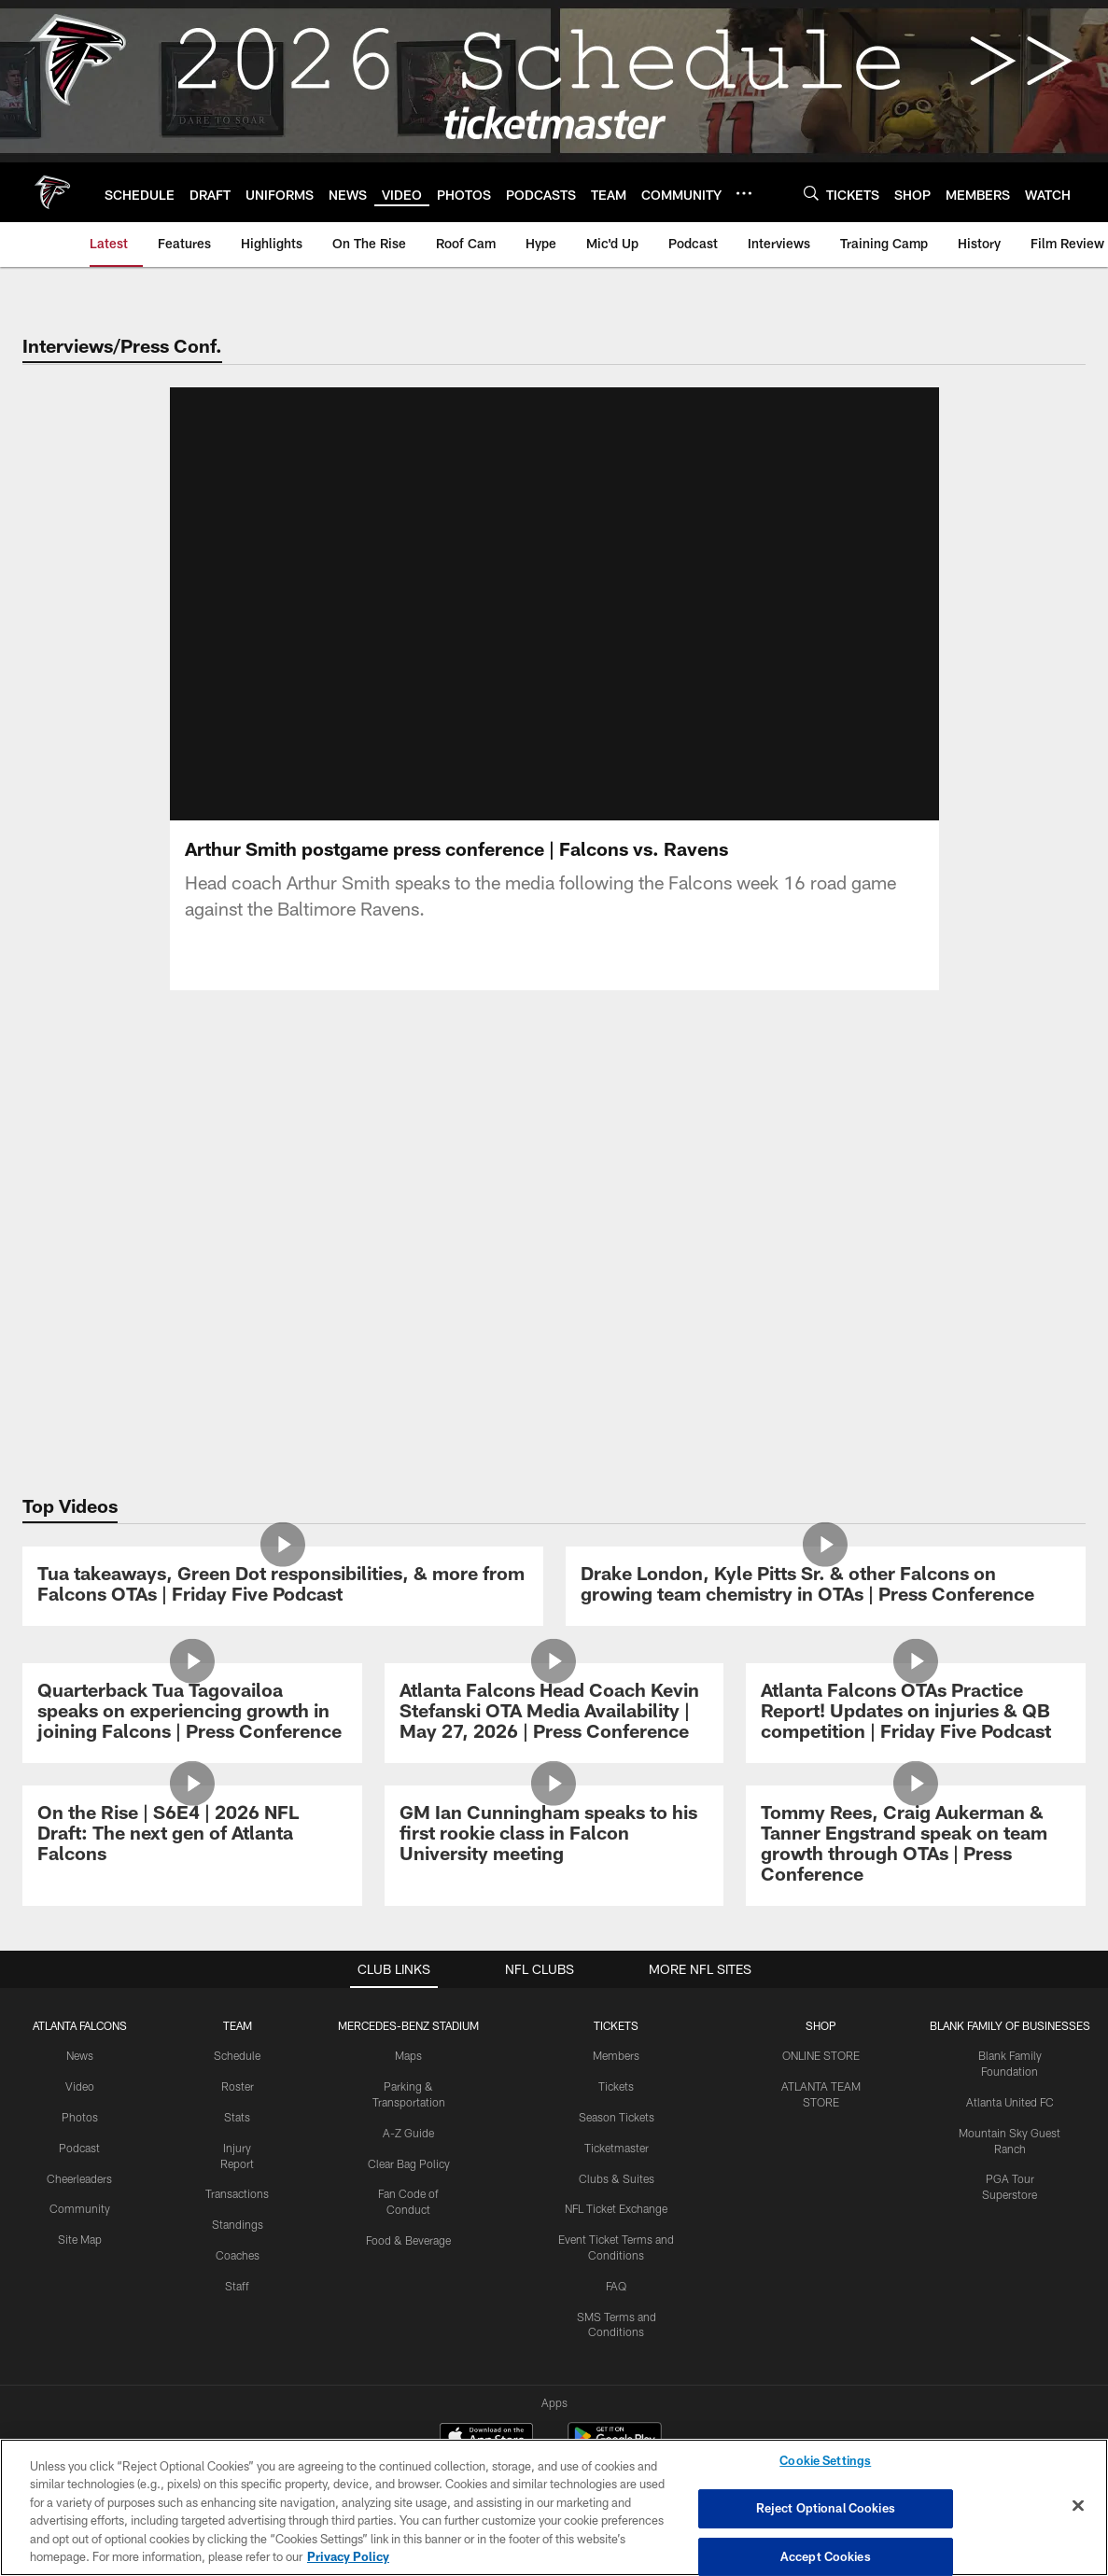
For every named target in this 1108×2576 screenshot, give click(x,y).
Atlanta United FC (1010, 2101)
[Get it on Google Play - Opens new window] (614, 2365)
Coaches (237, 2254)
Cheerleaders (79, 2178)
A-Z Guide (408, 2132)
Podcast (79, 2147)
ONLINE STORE (821, 2055)
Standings (237, 2224)
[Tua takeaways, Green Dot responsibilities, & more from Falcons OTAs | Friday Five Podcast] (282, 1586)
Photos (80, 2116)
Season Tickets (616, 2116)
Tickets (616, 2086)
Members (616, 2055)
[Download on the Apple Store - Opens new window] (486, 2358)
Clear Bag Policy (409, 2163)
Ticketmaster (616, 2147)
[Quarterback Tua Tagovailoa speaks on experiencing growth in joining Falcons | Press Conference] (192, 1713)
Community (79, 2208)
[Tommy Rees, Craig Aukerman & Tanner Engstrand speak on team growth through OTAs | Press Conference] (916, 1845)
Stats (237, 2116)
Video (79, 2086)
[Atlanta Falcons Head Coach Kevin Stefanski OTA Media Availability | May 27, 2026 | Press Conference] (554, 1713)
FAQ (616, 2285)
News (79, 2055)
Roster (237, 2086)
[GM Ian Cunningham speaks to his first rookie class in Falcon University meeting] (554, 1835)
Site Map (80, 2239)
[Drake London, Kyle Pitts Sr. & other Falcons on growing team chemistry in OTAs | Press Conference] (826, 1586)
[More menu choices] (743, 193)
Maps (408, 2055)
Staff (237, 2285)
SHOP (821, 2025)
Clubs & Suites (616, 2178)
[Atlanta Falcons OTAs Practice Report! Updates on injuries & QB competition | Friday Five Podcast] (916, 1713)
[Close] (1078, 2506)
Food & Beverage (408, 2240)
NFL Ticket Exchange (616, 2208)
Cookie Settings (825, 2461)
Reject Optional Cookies (825, 2507)
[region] (554, 2507)
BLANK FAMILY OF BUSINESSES (1010, 2025)
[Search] (811, 192)
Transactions (237, 2193)
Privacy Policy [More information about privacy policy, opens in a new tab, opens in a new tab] (348, 2556)
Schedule (237, 2055)
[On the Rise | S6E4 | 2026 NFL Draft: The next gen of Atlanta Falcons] (192, 1835)
